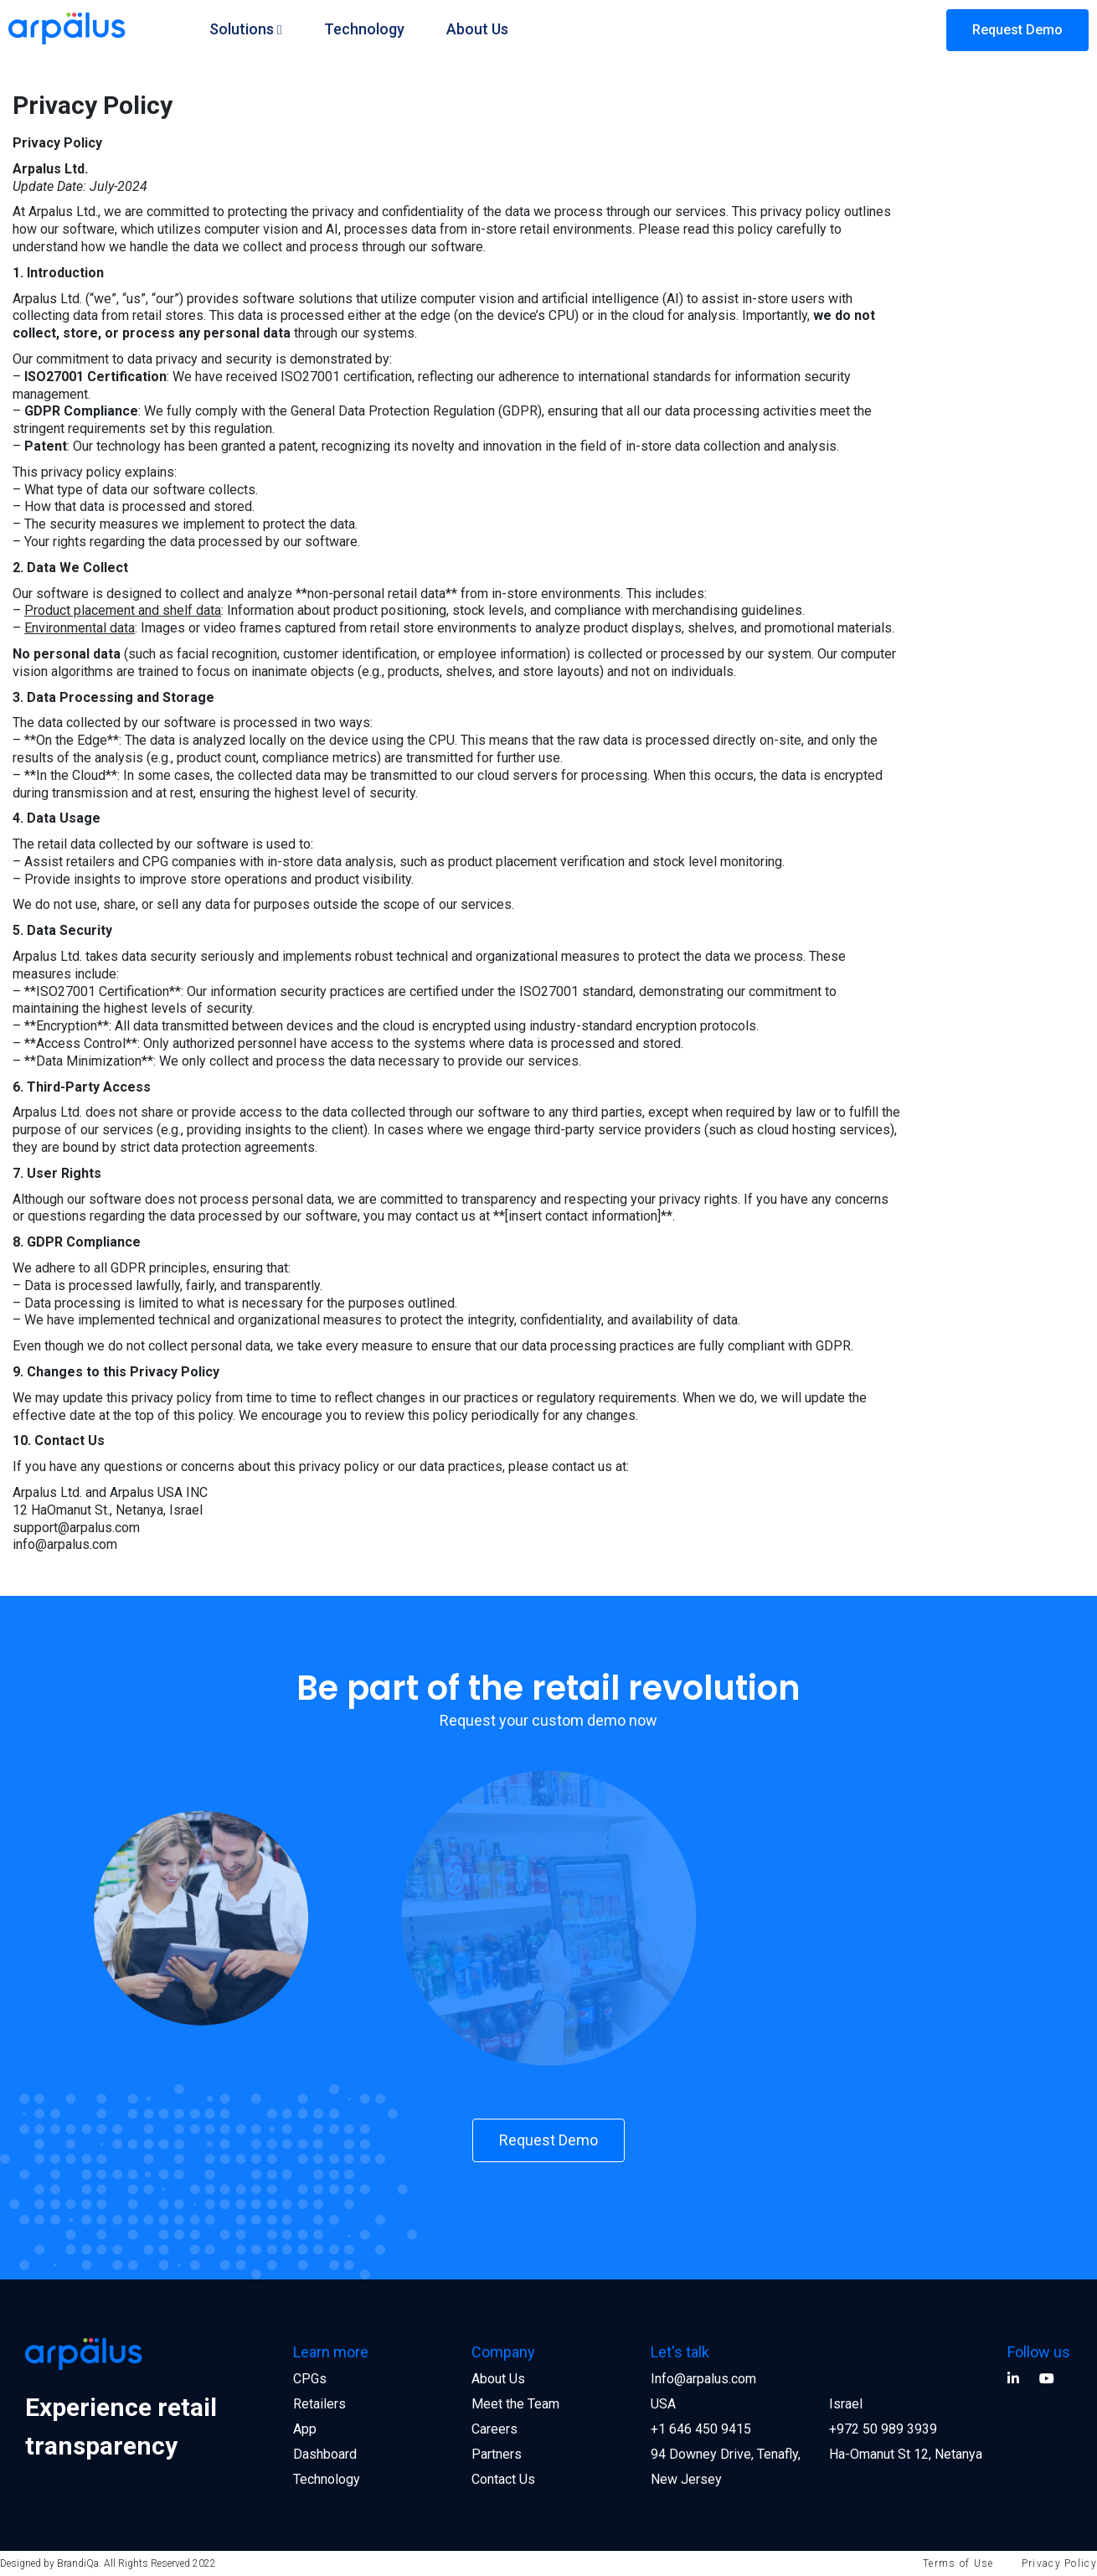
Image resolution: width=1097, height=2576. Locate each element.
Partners (496, 2454)
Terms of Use (958, 2563)
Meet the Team (515, 2404)
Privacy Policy (1059, 2563)
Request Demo (1017, 30)
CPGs (310, 2379)
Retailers (319, 2404)
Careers (494, 2429)
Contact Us (503, 2479)
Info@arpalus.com (703, 2379)
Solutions (241, 29)
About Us (477, 29)
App (305, 2429)
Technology (364, 29)
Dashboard (325, 2454)
